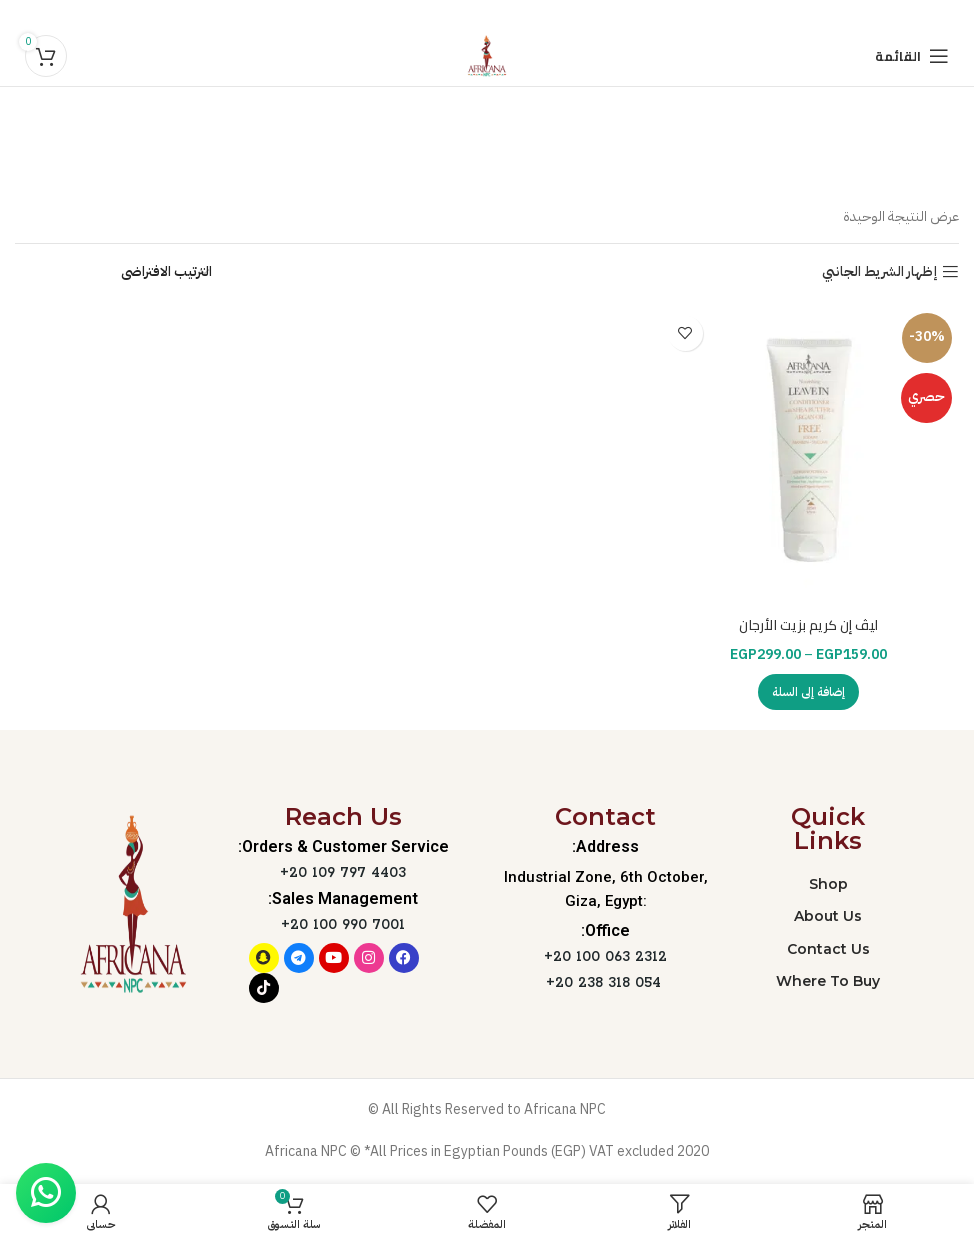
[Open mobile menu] (912, 56)
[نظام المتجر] (114, 272)
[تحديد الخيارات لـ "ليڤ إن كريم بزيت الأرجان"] (808, 692)
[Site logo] (487, 55)
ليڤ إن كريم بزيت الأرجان (808, 625)
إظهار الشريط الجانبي (879, 272)
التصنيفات (477, 162)
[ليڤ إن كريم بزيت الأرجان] (808, 456)
